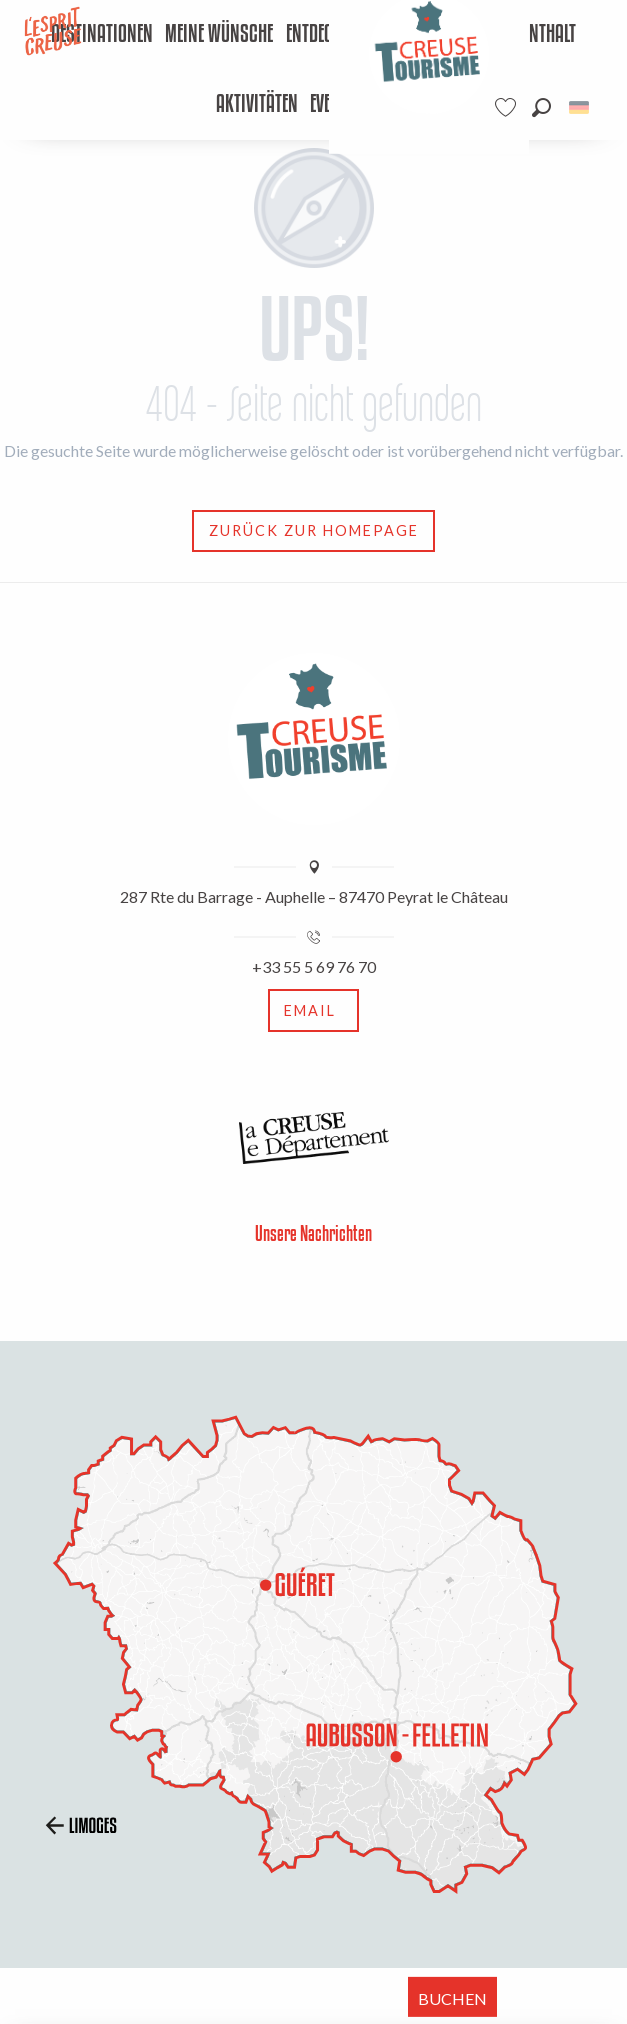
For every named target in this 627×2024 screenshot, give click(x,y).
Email (310, 1010)
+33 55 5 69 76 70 (314, 966)
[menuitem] (101, 35)
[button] (541, 107)
